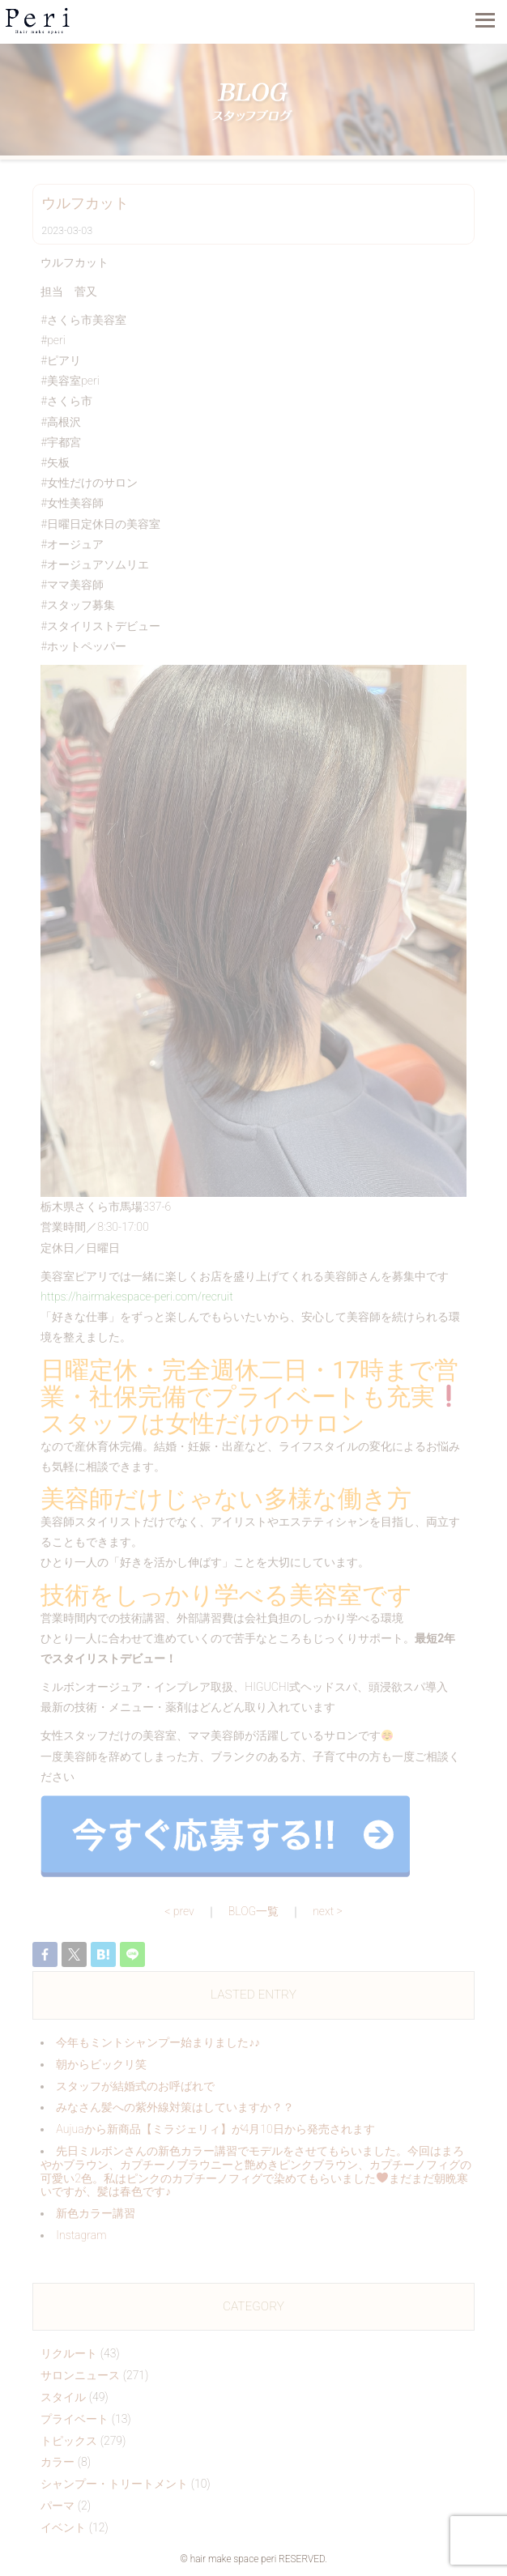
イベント (63, 2527)
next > (328, 1911)
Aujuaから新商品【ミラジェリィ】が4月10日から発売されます (215, 2129)
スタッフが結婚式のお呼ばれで (135, 2086)
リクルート (68, 2353)
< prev (179, 1911)
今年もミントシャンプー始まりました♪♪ (158, 2042)
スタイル (63, 2397)
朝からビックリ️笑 (101, 2064)
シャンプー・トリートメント (114, 2483)
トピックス (68, 2440)
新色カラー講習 (95, 2213)
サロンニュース (80, 2375)
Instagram (81, 2235)
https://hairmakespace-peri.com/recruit (136, 1296)
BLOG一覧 (253, 1911)
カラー (57, 2461)
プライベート (74, 2418)
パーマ (57, 2505)
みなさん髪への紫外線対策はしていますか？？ (175, 2107)
